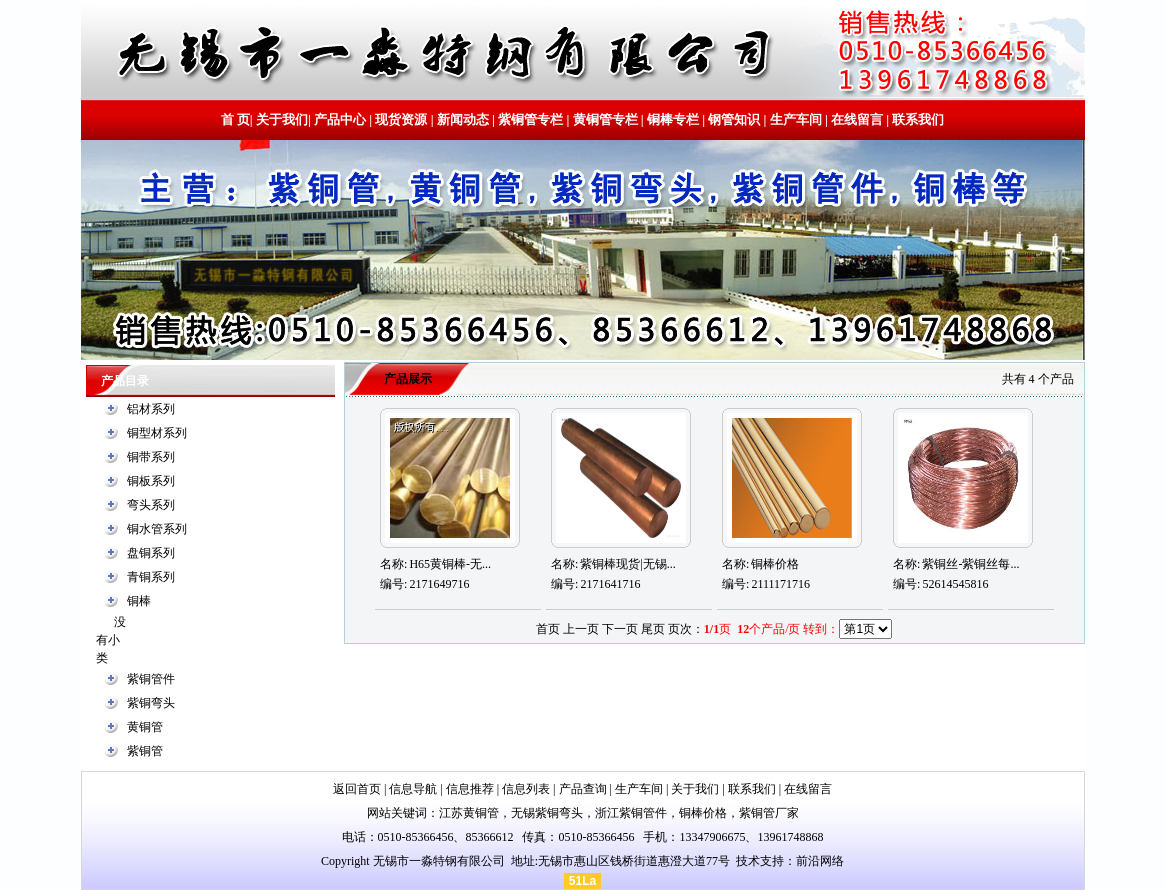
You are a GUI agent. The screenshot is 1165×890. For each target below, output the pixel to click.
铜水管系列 (157, 529)
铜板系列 (151, 481)
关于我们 (282, 119)
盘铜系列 (151, 553)
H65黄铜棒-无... (450, 564)
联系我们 (916, 119)
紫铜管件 (151, 679)
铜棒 (139, 601)
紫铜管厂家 (769, 813)
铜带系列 (151, 457)
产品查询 (583, 789)
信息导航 (413, 789)
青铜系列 (151, 577)
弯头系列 (151, 505)
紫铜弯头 (151, 703)
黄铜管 (145, 727)
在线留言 (857, 119)
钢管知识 (734, 119)
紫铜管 (145, 751)
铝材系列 (151, 409)
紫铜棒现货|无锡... (627, 564)
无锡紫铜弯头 (547, 813)
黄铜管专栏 (605, 119)
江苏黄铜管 (469, 813)
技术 (748, 861)
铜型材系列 (157, 433)
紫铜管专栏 (530, 119)
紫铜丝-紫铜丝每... (970, 564)
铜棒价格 (775, 564)
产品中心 (340, 119)
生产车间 (796, 119)
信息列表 (526, 789)
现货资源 (401, 119)
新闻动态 (463, 119)
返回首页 (357, 789)
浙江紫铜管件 (631, 813)
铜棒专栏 (673, 119)
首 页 (235, 119)
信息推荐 (470, 789)
